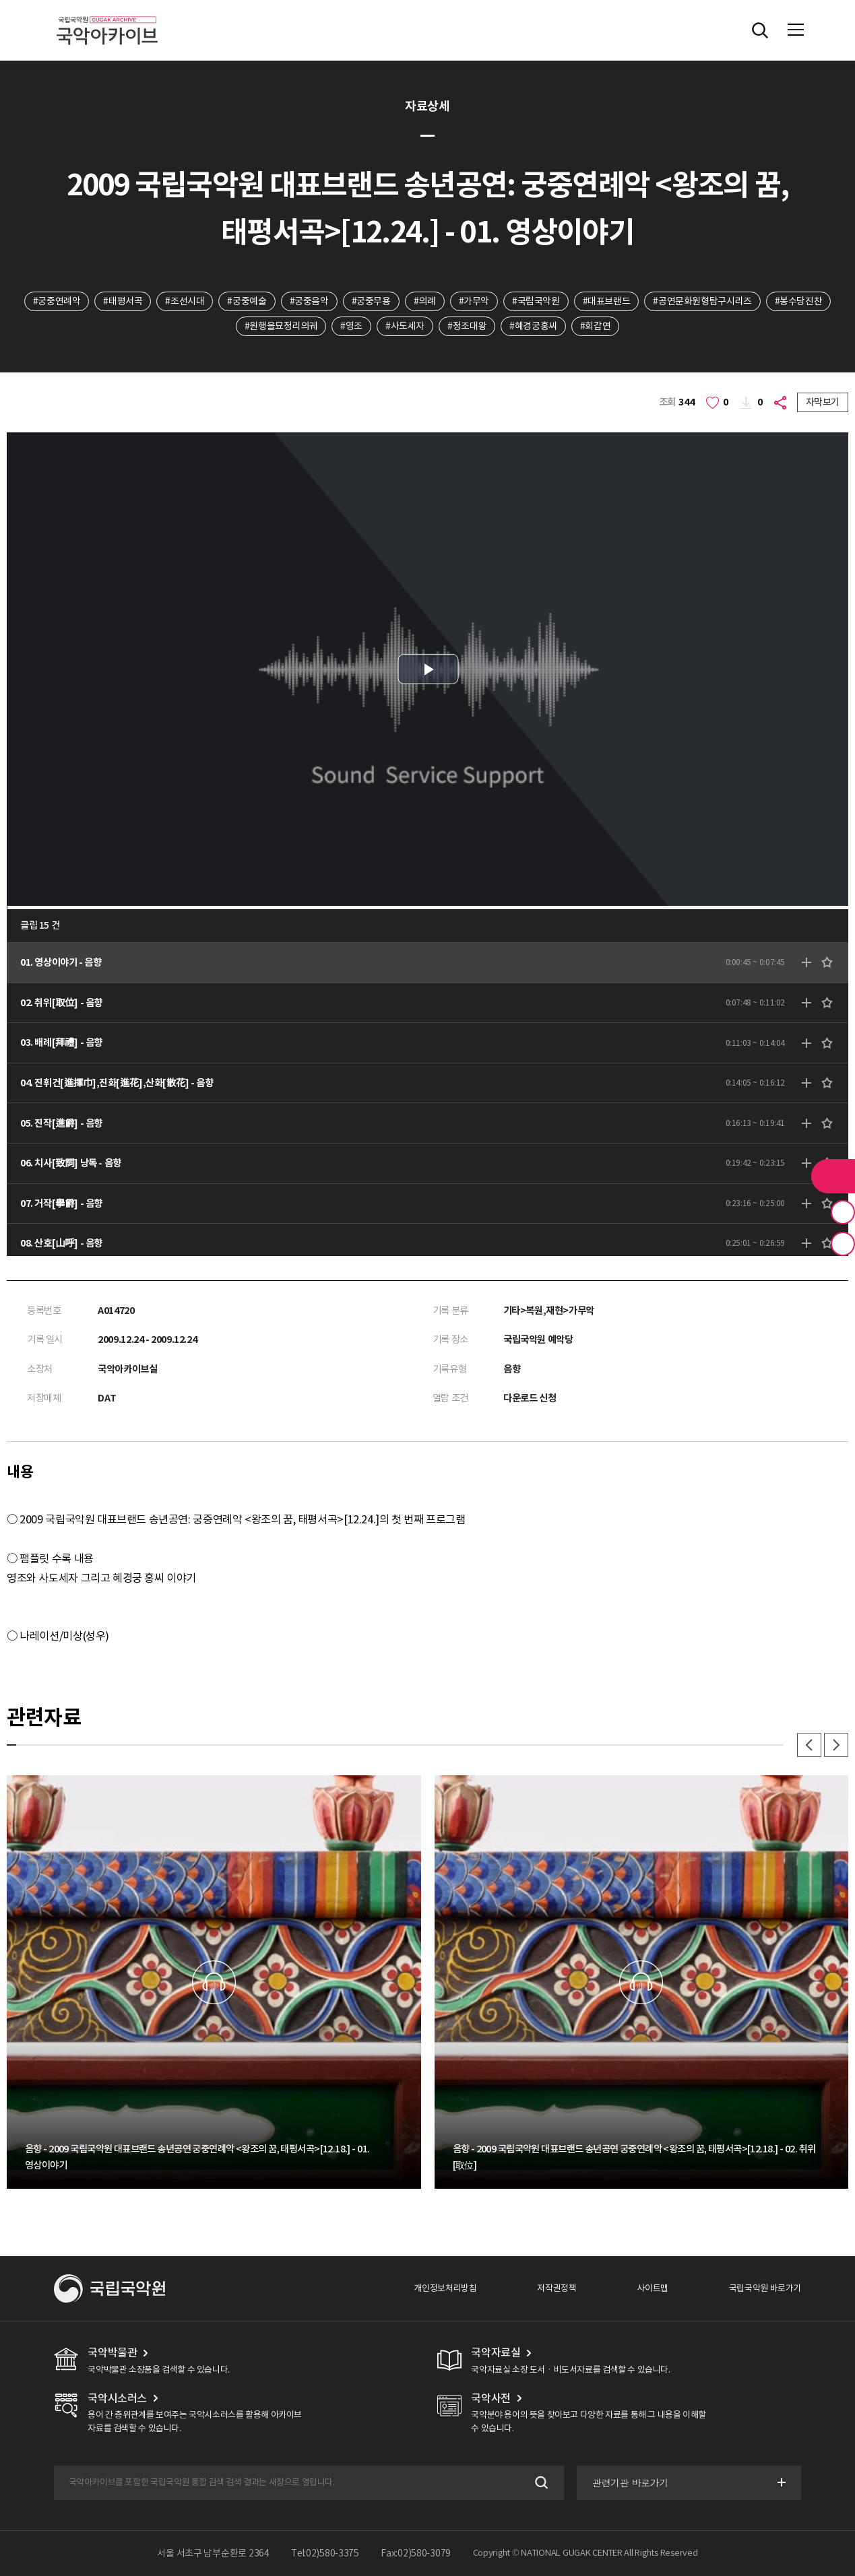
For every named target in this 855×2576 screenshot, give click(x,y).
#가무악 (474, 301)
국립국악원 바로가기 (765, 2288)
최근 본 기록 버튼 (843, 1244)
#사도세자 (404, 326)
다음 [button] (836, 1745)
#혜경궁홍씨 (533, 326)
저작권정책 (556, 2288)
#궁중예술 (246, 301)
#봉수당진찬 (799, 301)
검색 (540, 2482)
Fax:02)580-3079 (416, 2553)
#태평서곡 (122, 301)
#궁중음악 (309, 301)
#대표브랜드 (607, 301)
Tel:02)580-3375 (325, 2553)
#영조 (351, 326)
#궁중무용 (371, 301)
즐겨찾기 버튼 (843, 1212)
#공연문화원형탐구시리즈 (702, 301)
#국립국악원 (536, 301)
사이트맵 (652, 2288)
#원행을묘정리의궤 (281, 326)
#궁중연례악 (57, 301)
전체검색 (760, 30)
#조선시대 (184, 301)
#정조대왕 (466, 326)
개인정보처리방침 (445, 2288)
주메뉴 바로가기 (0, 0)
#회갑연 (595, 326)
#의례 (425, 301)
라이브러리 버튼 (833, 1176)
